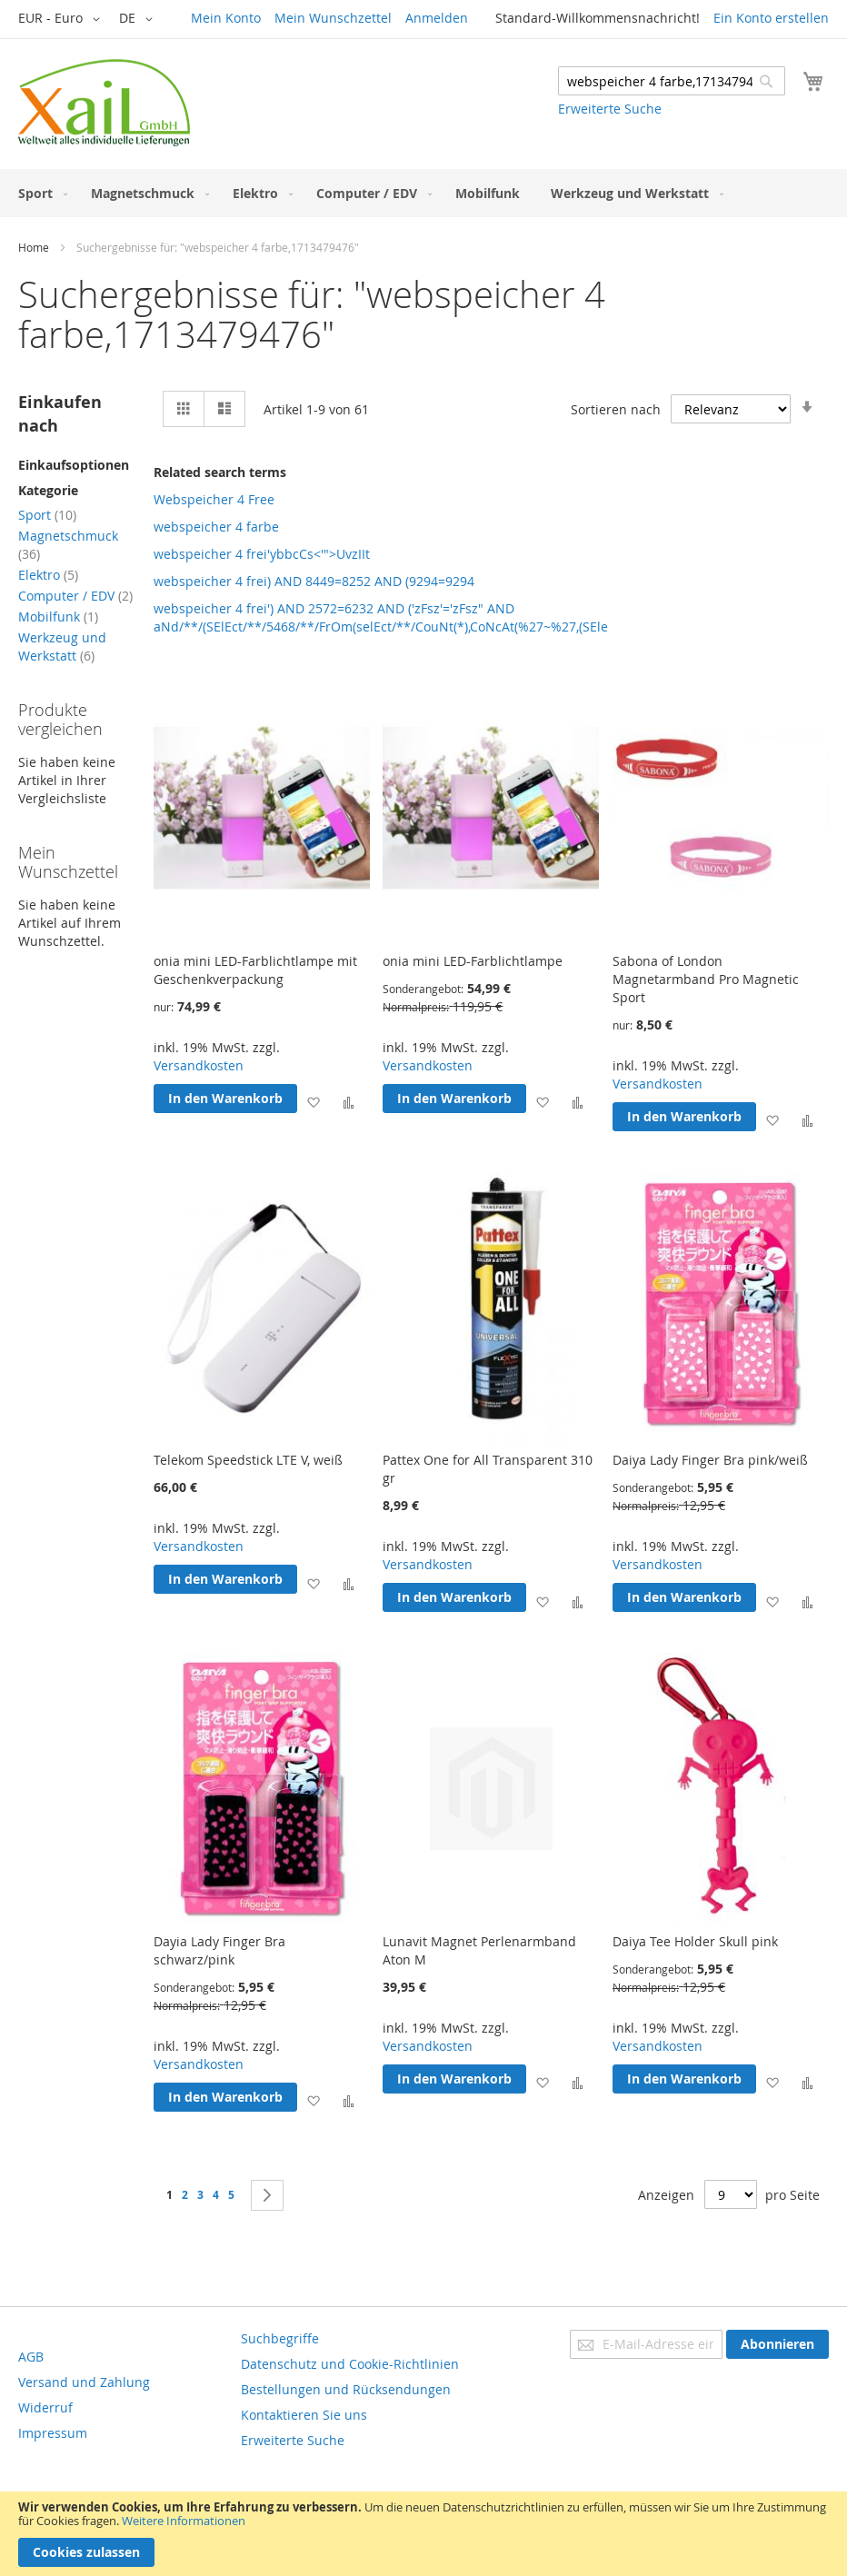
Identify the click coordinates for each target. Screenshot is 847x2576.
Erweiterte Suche (610, 108)
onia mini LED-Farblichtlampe (473, 961)
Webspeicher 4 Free (214, 499)
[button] (62, 19)
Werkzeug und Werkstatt (62, 646)
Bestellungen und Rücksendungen (346, 2389)
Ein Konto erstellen (771, 17)
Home (33, 247)
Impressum (52, 2433)
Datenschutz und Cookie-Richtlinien (350, 2363)
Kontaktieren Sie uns (304, 2414)
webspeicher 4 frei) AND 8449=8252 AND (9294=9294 (314, 581)
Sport (47, 514)
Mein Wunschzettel (333, 17)
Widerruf (45, 2407)
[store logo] (104, 102)
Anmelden (436, 17)
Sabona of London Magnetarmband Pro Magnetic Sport (706, 979)
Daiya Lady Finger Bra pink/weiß (710, 1459)
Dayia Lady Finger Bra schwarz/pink (219, 1950)
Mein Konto (226, 17)
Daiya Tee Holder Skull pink (695, 1941)
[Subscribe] (777, 2344)
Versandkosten (199, 1065)
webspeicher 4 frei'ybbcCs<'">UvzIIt (262, 553)
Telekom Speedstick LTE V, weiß (248, 1459)
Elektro (48, 574)
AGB (31, 2356)
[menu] (423, 193)
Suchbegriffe (280, 2338)
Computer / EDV (75, 595)
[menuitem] (39, 193)
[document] (423, 2534)
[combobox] (671, 80)
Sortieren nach (616, 409)
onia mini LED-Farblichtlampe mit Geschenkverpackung (255, 970)
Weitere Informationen (183, 2520)
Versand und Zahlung (84, 2382)
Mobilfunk (58, 616)
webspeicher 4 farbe (216, 526)
